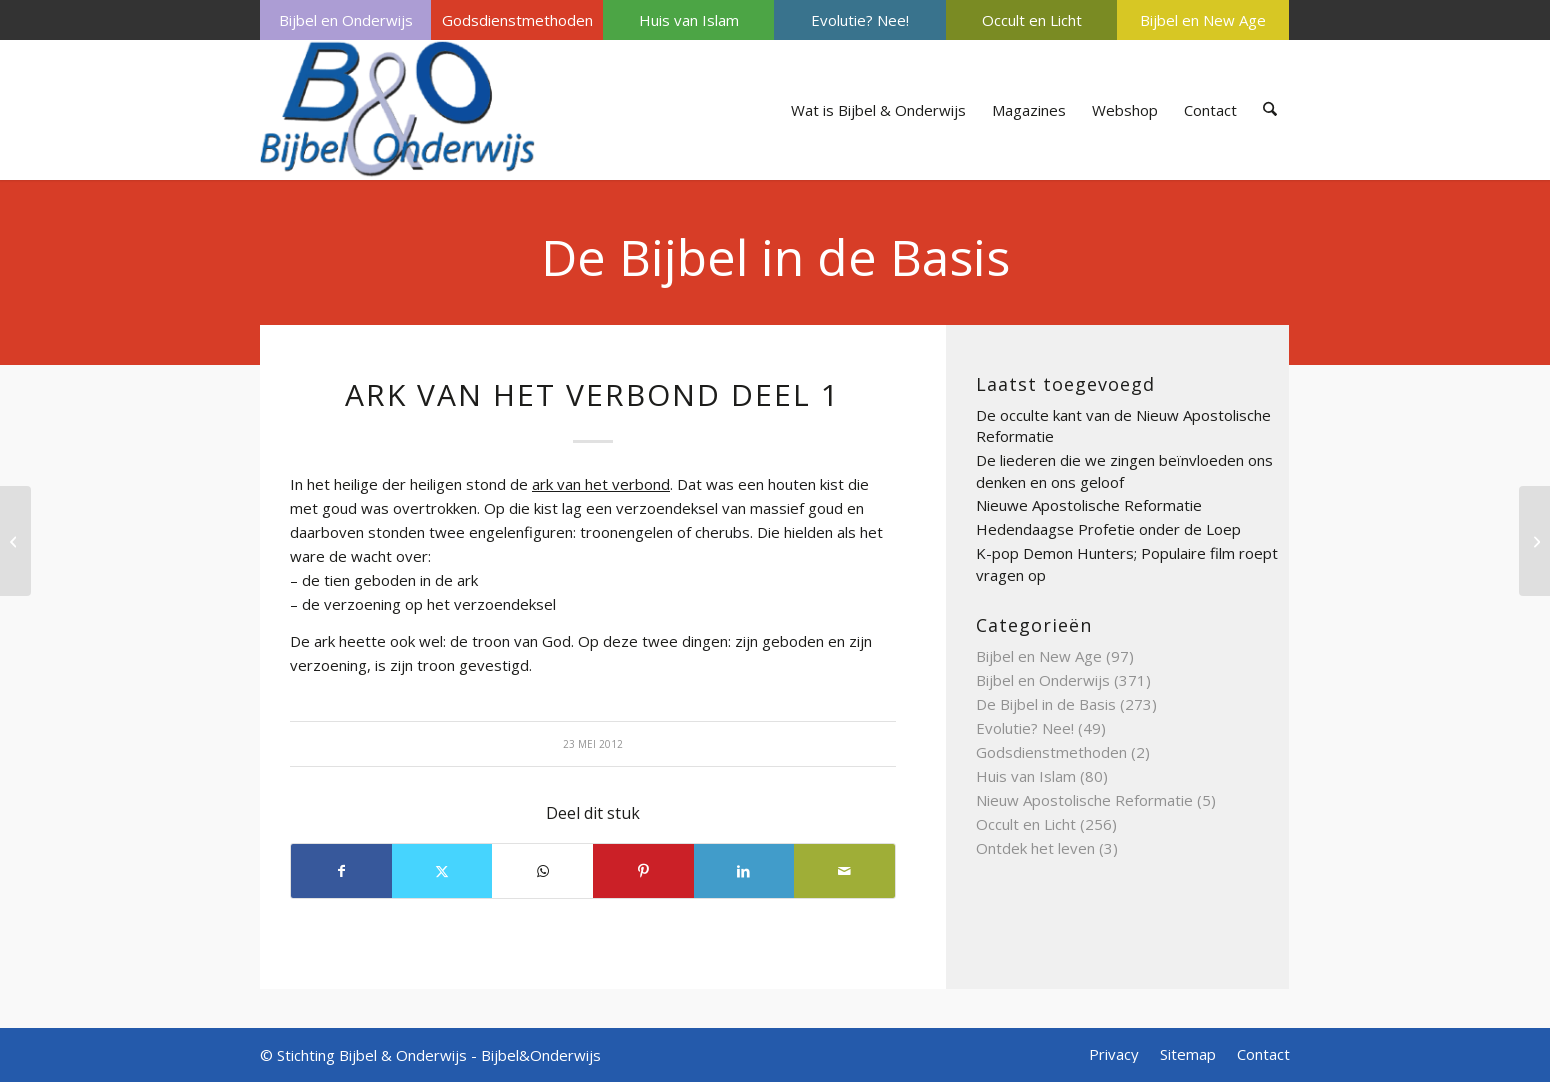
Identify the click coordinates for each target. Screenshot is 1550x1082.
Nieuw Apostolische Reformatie (1084, 800)
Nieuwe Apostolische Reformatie (1089, 505)
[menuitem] (345, 20)
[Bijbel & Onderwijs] (397, 110)
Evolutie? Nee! (860, 20)
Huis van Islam (689, 20)
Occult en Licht (1032, 20)
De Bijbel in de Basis (775, 257)
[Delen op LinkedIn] (744, 871)
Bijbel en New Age (1203, 20)
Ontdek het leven (1035, 848)
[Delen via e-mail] (844, 871)
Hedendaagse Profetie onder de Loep (1108, 529)
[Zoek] (1270, 110)
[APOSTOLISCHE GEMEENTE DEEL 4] (15, 541)
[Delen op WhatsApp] (542, 871)
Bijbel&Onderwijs (541, 1055)
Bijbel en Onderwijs (346, 20)
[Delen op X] (442, 871)
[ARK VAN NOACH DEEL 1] (1534, 541)
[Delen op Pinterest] (643, 871)
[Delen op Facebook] (341, 871)
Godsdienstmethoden (517, 20)
